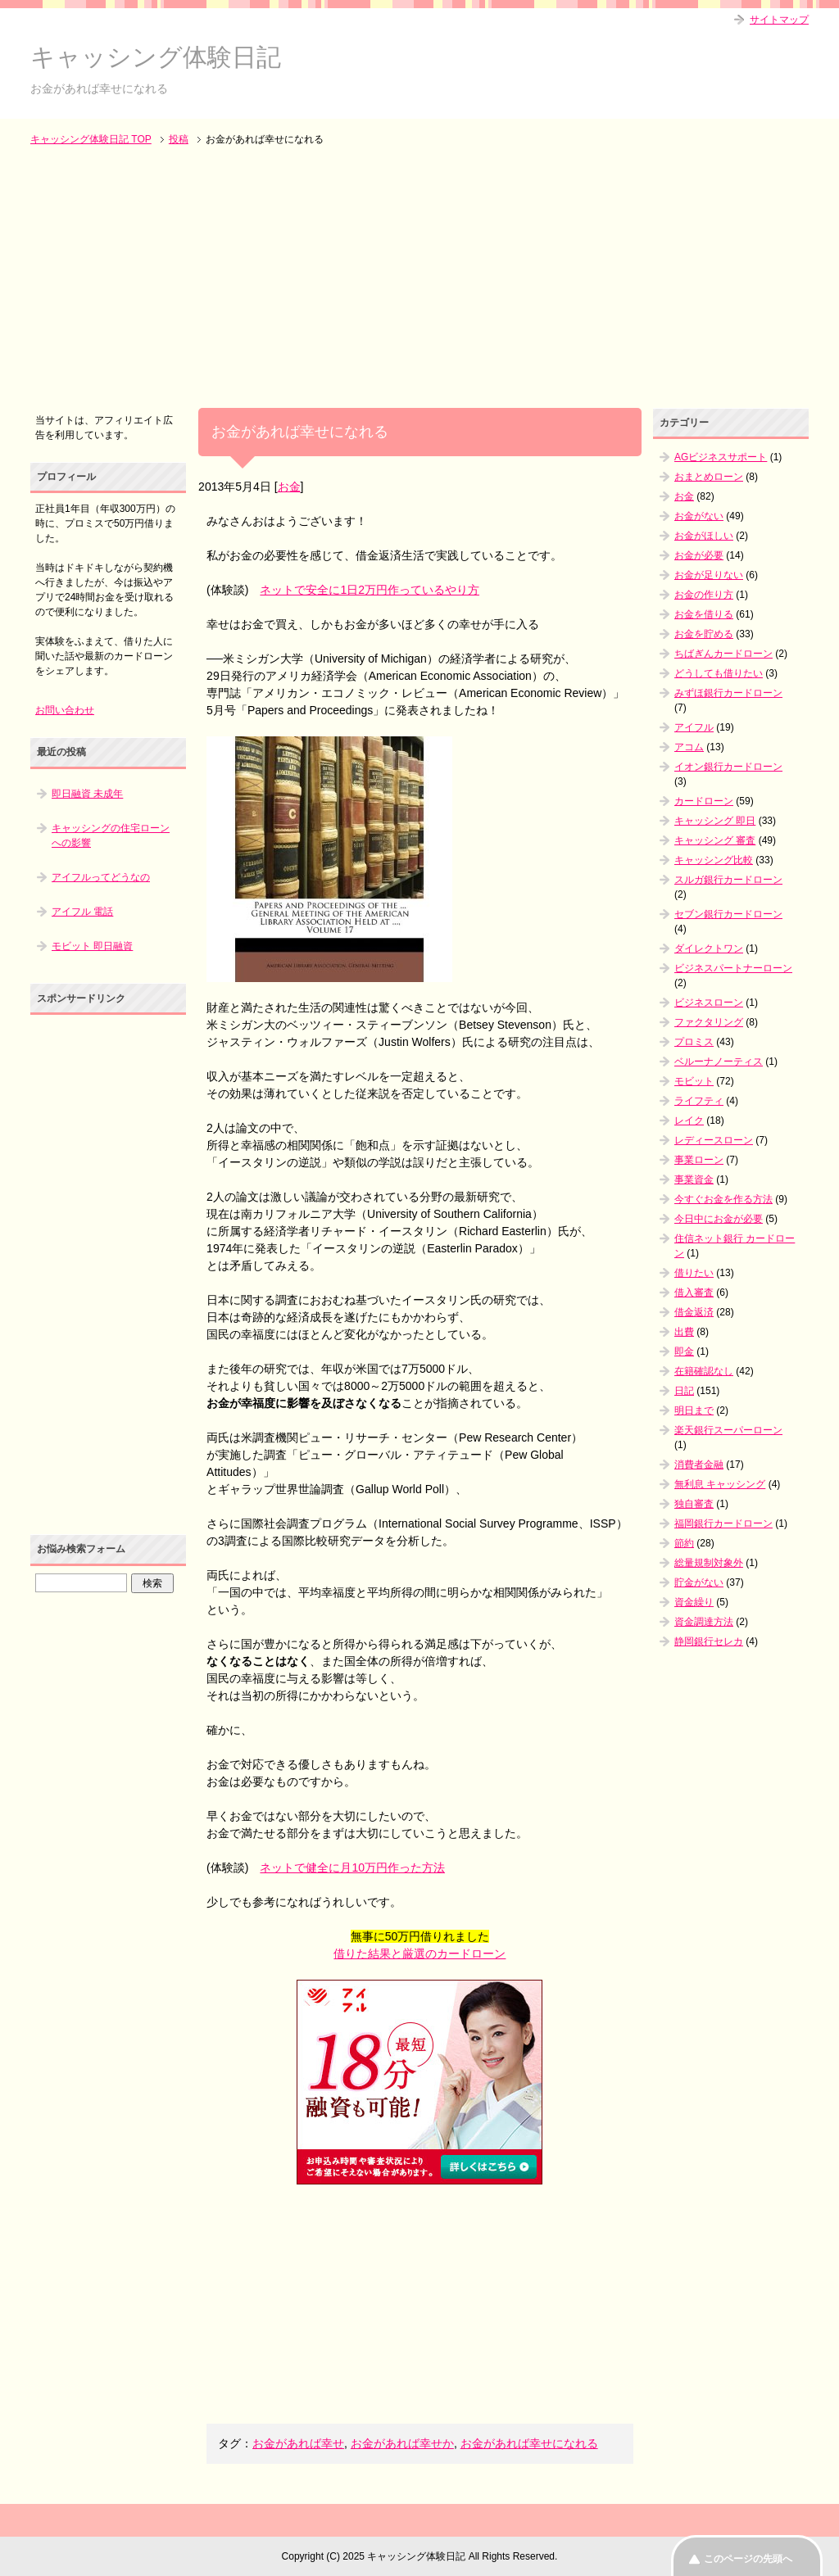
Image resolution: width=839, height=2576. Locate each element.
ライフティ (698, 1101)
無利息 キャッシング (719, 1484)
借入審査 (694, 1292)
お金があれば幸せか (402, 2443)
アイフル (694, 727)
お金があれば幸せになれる (529, 2443)
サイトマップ (779, 19)
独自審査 (694, 1504)
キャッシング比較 (713, 860)
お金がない (698, 516)
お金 (289, 486)
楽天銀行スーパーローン (728, 1430)
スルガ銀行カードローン (728, 879)
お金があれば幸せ (298, 2443)
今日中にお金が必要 (718, 1219)
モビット (694, 1081)
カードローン (703, 801)
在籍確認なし (703, 1371)
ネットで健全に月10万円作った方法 (352, 1867)
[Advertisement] (419, 278)
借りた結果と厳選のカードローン (419, 1953)
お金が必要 (698, 555)
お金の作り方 (703, 594)
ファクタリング (708, 1022)
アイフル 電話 (82, 911)
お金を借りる (703, 614)
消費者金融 (698, 1464)
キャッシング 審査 (714, 840)
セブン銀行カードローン (728, 914)
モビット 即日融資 (92, 946)
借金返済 (694, 1312)
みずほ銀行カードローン (728, 693)
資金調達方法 (703, 1622)
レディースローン (713, 1140)
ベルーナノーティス (718, 1061)
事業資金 (694, 1179)
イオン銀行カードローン (728, 766)
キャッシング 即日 (714, 820)
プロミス (694, 1042)
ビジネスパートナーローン (733, 968)
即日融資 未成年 (87, 793)
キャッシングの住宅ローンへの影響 (111, 835)
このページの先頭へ (748, 2559)
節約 (684, 1543)
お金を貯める (703, 634)
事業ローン (698, 1160)
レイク (689, 1120)
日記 (684, 1391)
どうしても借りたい (718, 673)
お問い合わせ (64, 710)
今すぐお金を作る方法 (723, 1199)
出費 (684, 1332)
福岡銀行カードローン (723, 1523)
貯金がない (698, 1582)
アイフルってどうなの (101, 877)
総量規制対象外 (708, 1563)
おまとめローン (708, 476)
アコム (689, 747)
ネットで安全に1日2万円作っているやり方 (369, 589)
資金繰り (694, 1602)
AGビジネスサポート (720, 457)
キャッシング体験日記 (155, 56)
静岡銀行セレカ (708, 1641)
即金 (684, 1351)
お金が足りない (708, 575)
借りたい (694, 1273)
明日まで (694, 1410)
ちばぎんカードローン (723, 653)
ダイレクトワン (708, 948)
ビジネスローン (708, 1002)
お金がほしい (703, 535)
